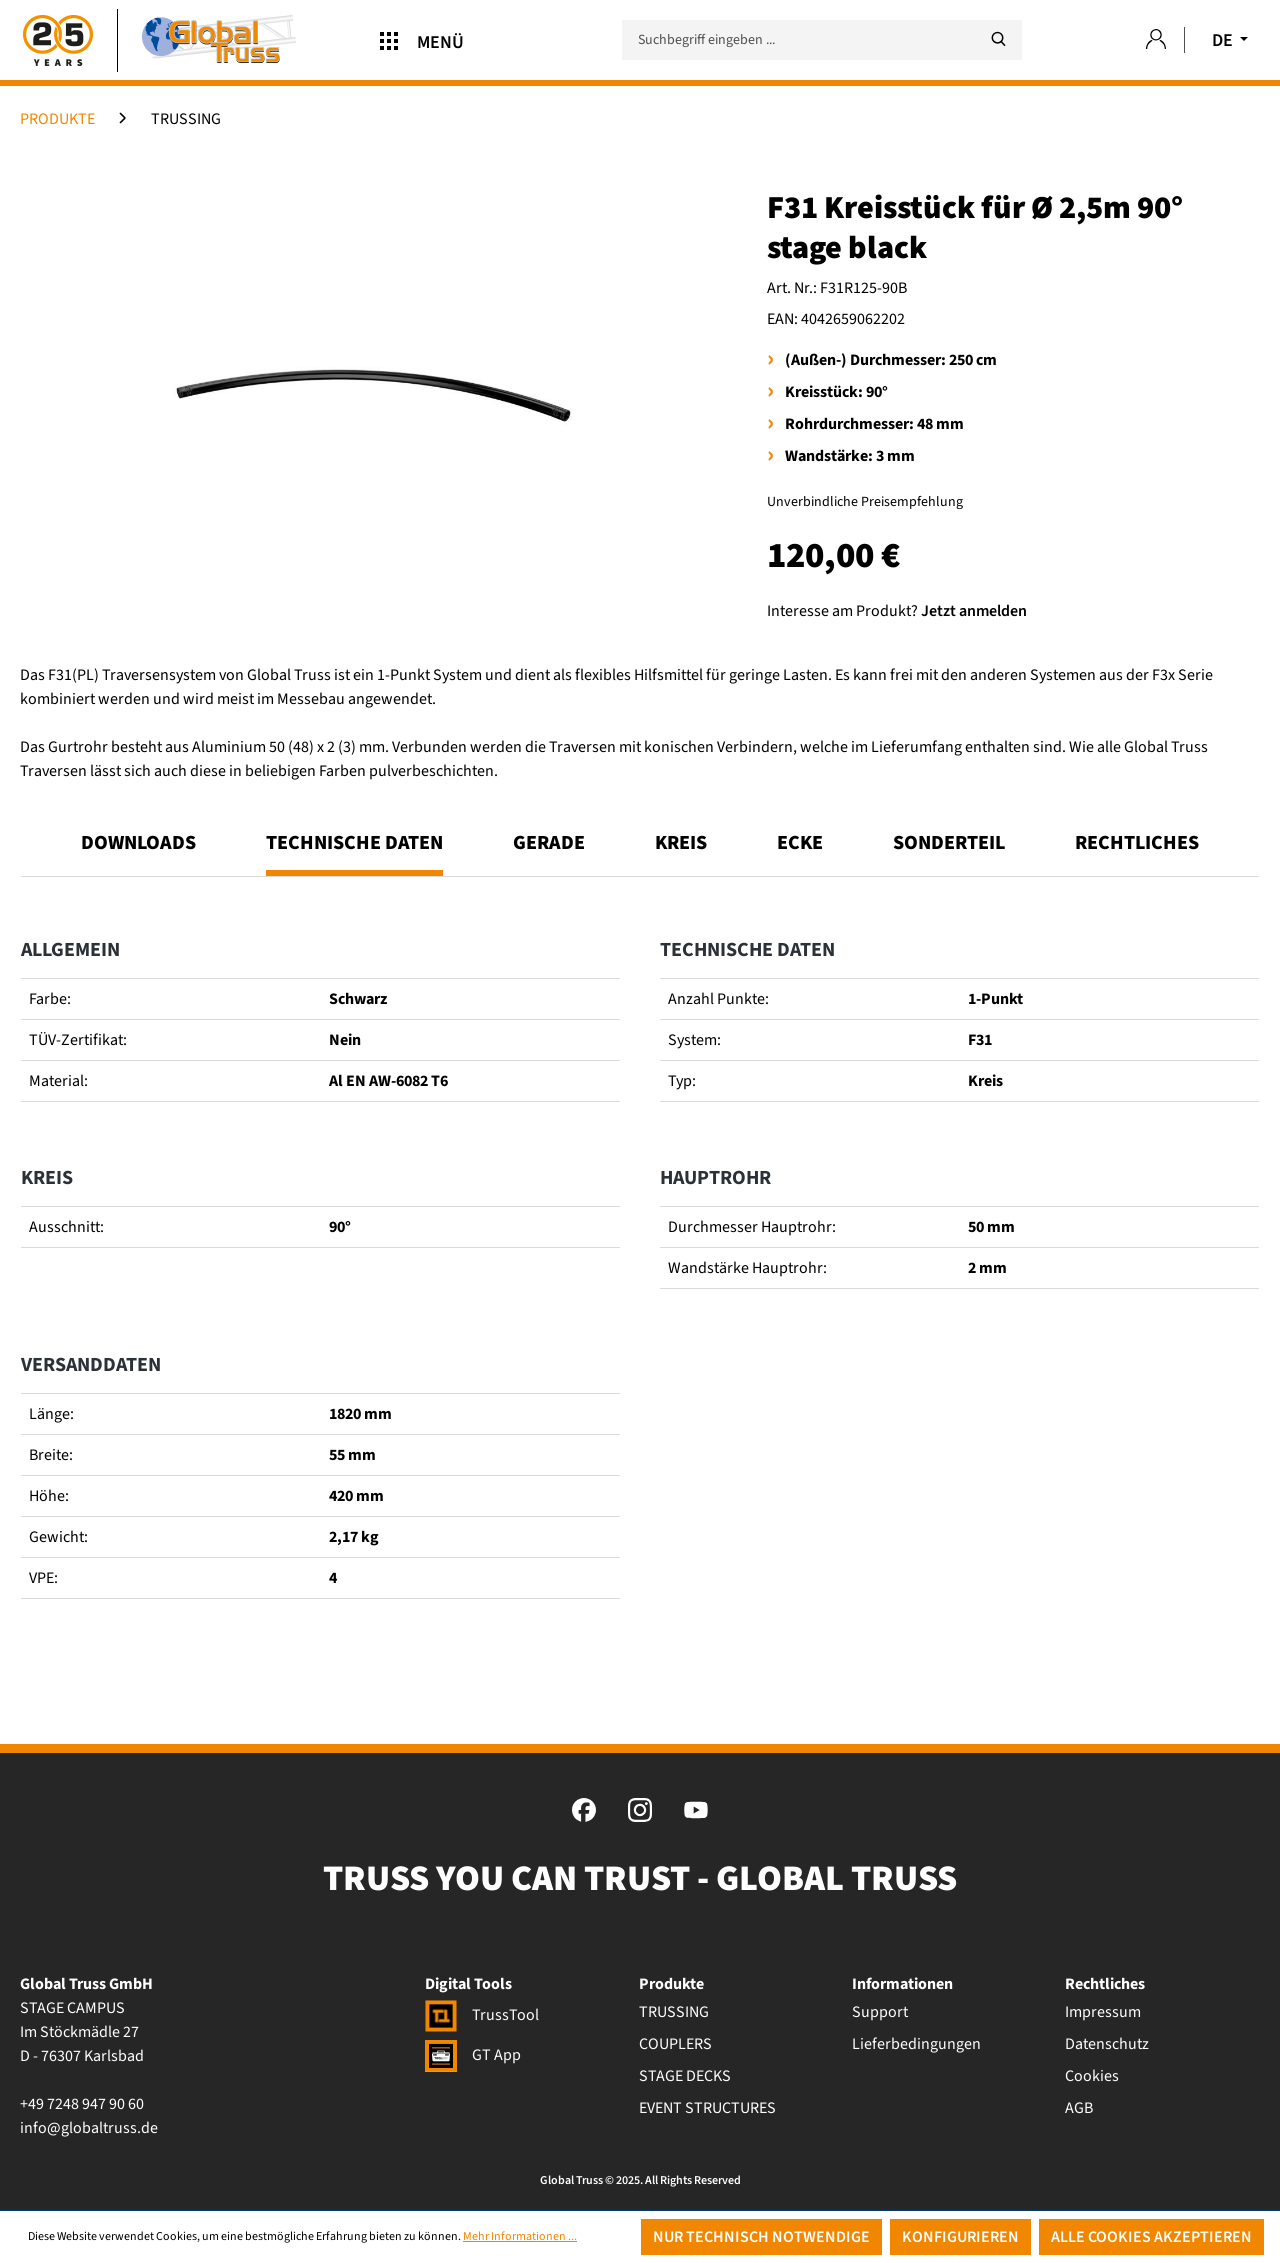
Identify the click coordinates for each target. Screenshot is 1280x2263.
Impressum (1103, 2012)
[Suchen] (998, 39)
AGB (1079, 2108)
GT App (473, 2055)
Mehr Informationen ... (520, 2236)
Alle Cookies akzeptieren (1151, 2237)
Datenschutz (1107, 2044)
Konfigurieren (960, 2237)
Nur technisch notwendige (761, 2237)
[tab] (354, 852)
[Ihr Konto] (1156, 40)
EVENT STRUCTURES (707, 2108)
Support (880, 2012)
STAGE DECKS (685, 2076)
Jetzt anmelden (974, 611)
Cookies (1092, 2076)
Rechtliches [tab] (1137, 843)
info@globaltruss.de (89, 2128)
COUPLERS (675, 2044)
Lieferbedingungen (916, 2044)
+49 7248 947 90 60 (82, 2104)
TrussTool (482, 2015)
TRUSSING (674, 2012)
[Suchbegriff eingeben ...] (822, 40)
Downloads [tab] (138, 843)
